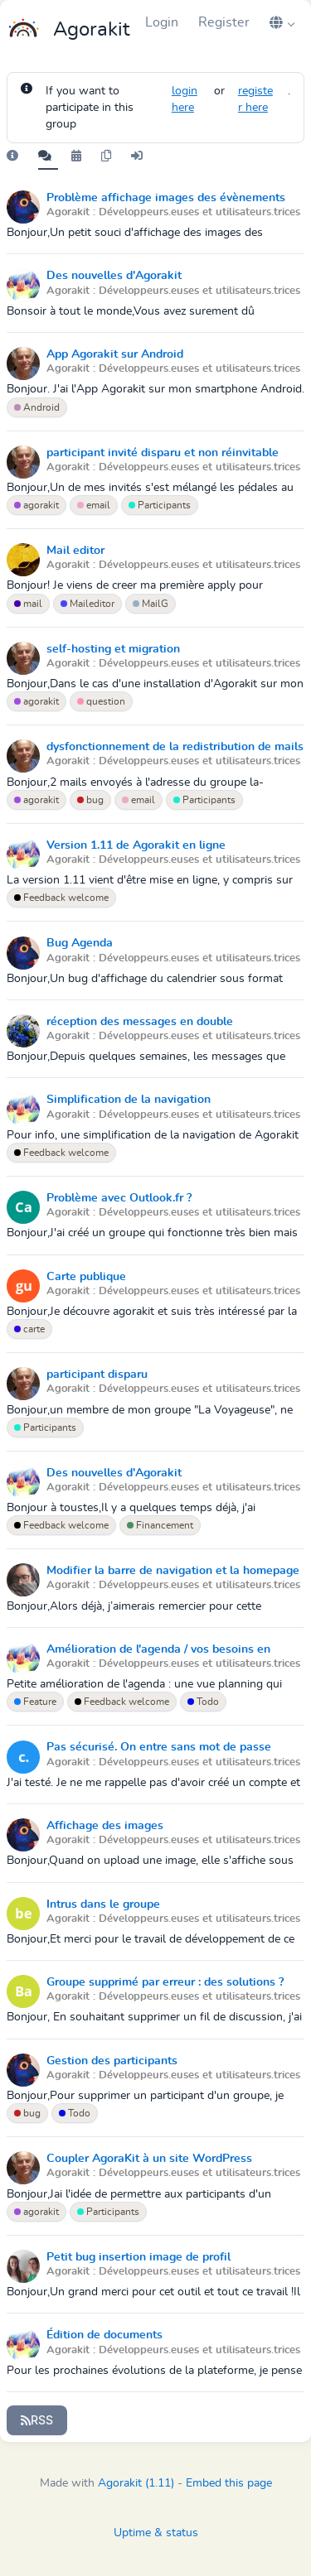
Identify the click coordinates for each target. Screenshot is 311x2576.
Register (224, 22)
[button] (282, 22)
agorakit (36, 505)
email (93, 505)
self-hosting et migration (113, 649)
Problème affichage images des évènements (165, 198)
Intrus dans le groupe (103, 1904)
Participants (160, 505)
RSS (37, 2420)
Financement (160, 1525)
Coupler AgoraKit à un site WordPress (149, 2158)
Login (161, 22)
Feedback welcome (61, 898)
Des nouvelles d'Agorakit (114, 276)
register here (255, 99)
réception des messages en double (139, 1022)
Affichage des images (104, 1826)
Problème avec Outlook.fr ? (119, 1198)
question (101, 701)
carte (29, 1329)
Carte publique (86, 1277)
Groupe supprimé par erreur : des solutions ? (165, 1982)
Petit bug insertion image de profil (138, 2257)
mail (28, 604)
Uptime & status (156, 2533)
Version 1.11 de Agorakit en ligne (136, 845)
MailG (150, 604)
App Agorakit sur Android (114, 354)
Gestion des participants (111, 2061)
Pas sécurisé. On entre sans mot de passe (158, 1747)
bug (90, 800)
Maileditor (87, 604)
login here (184, 99)
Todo (203, 1702)
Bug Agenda (79, 943)
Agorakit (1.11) (136, 2483)
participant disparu (97, 1374)
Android (37, 407)
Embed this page (229, 2483)
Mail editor (75, 550)
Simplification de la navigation (128, 1099)
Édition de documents (104, 2335)
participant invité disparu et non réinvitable (162, 453)
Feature (35, 1702)
